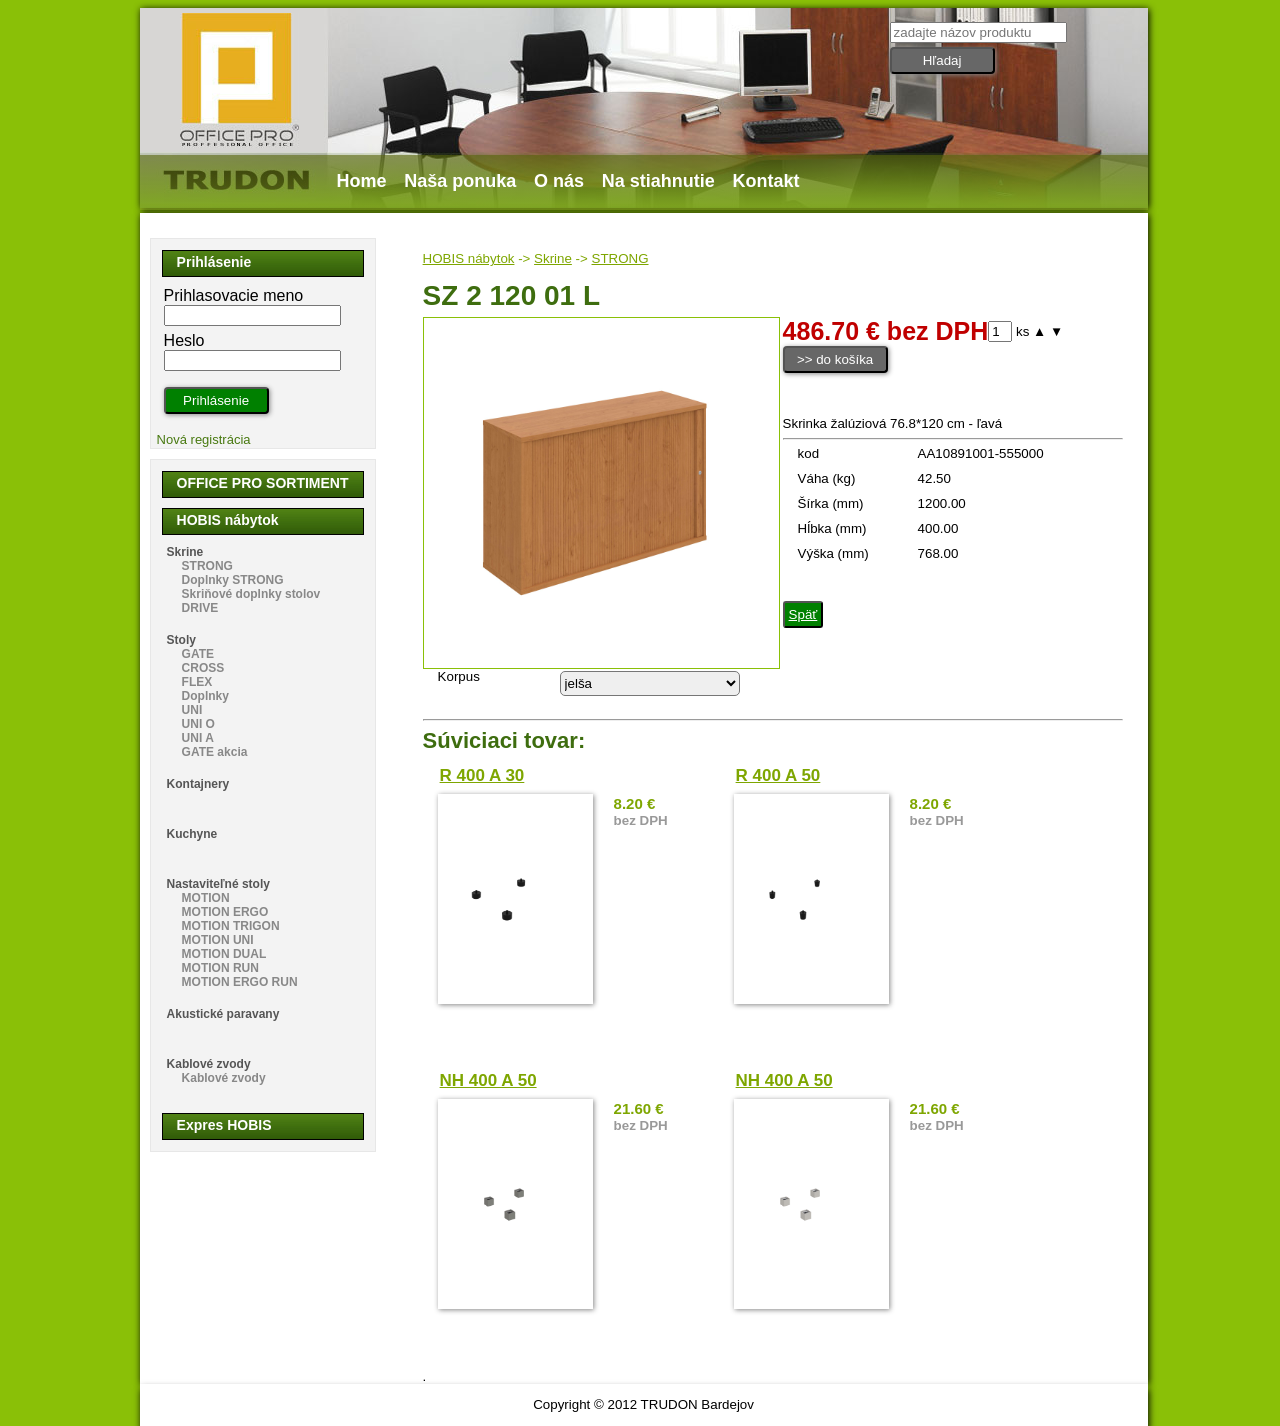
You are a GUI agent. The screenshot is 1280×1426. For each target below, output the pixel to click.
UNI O (198, 724)
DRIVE (200, 608)
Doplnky (205, 696)
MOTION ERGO (225, 912)
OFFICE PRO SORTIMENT (263, 483)
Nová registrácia (204, 439)
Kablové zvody (209, 1064)
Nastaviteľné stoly (218, 884)
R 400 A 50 (778, 775)
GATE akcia (215, 752)
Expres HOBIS (224, 1125)
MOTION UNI (218, 940)
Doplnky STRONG (233, 580)
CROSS (203, 668)
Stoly (181, 640)
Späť (803, 614)
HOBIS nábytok (469, 258)
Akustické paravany (223, 1014)
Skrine (553, 258)
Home (362, 181)
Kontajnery (198, 784)
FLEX (197, 682)
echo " (650, 683)
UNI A (198, 738)
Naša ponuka (460, 181)
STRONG (620, 258)
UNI (192, 710)
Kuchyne (192, 834)
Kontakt (766, 181)
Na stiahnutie (658, 181)
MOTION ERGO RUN (240, 982)
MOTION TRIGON (231, 926)
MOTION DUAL (224, 954)
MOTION (206, 898)
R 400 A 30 (482, 775)
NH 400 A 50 (488, 1080)
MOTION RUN (220, 968)
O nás (559, 181)
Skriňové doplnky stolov (251, 594)
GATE (198, 654)
